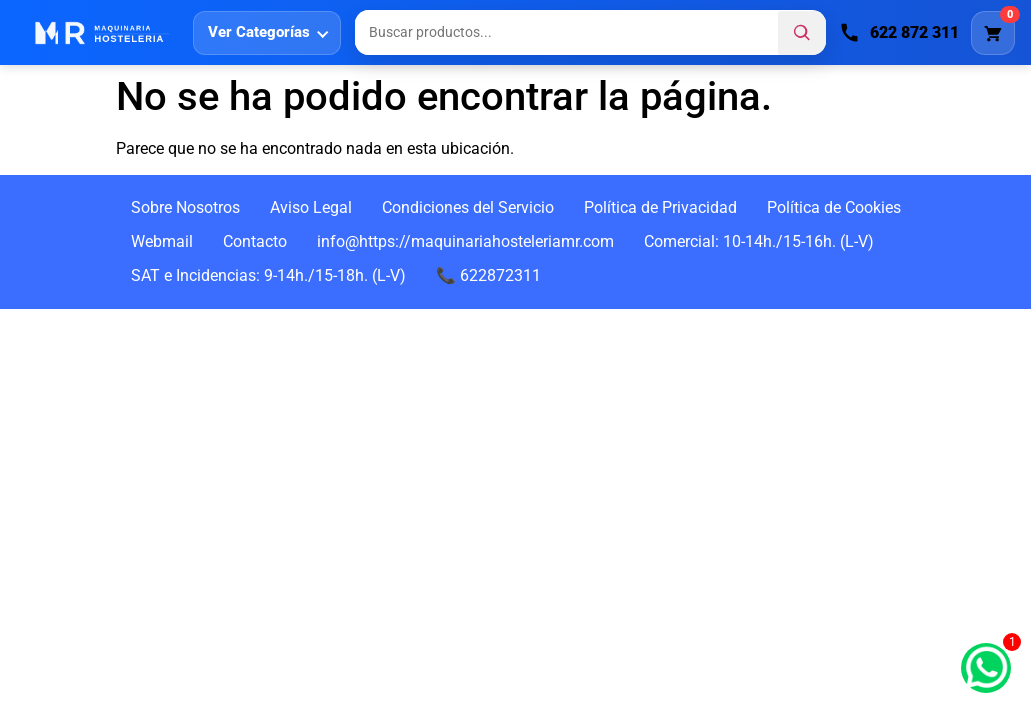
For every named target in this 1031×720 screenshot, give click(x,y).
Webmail (162, 241)
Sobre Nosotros (185, 207)
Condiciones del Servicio (468, 207)
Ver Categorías (259, 32)
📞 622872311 (488, 275)
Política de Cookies (834, 207)
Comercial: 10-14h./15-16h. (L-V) (759, 241)
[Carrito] (993, 33)
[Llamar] (899, 33)
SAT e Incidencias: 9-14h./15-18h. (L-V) (268, 275)
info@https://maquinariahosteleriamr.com (465, 241)
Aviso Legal (311, 207)
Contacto (255, 241)
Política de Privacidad (660, 207)
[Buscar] (802, 33)
